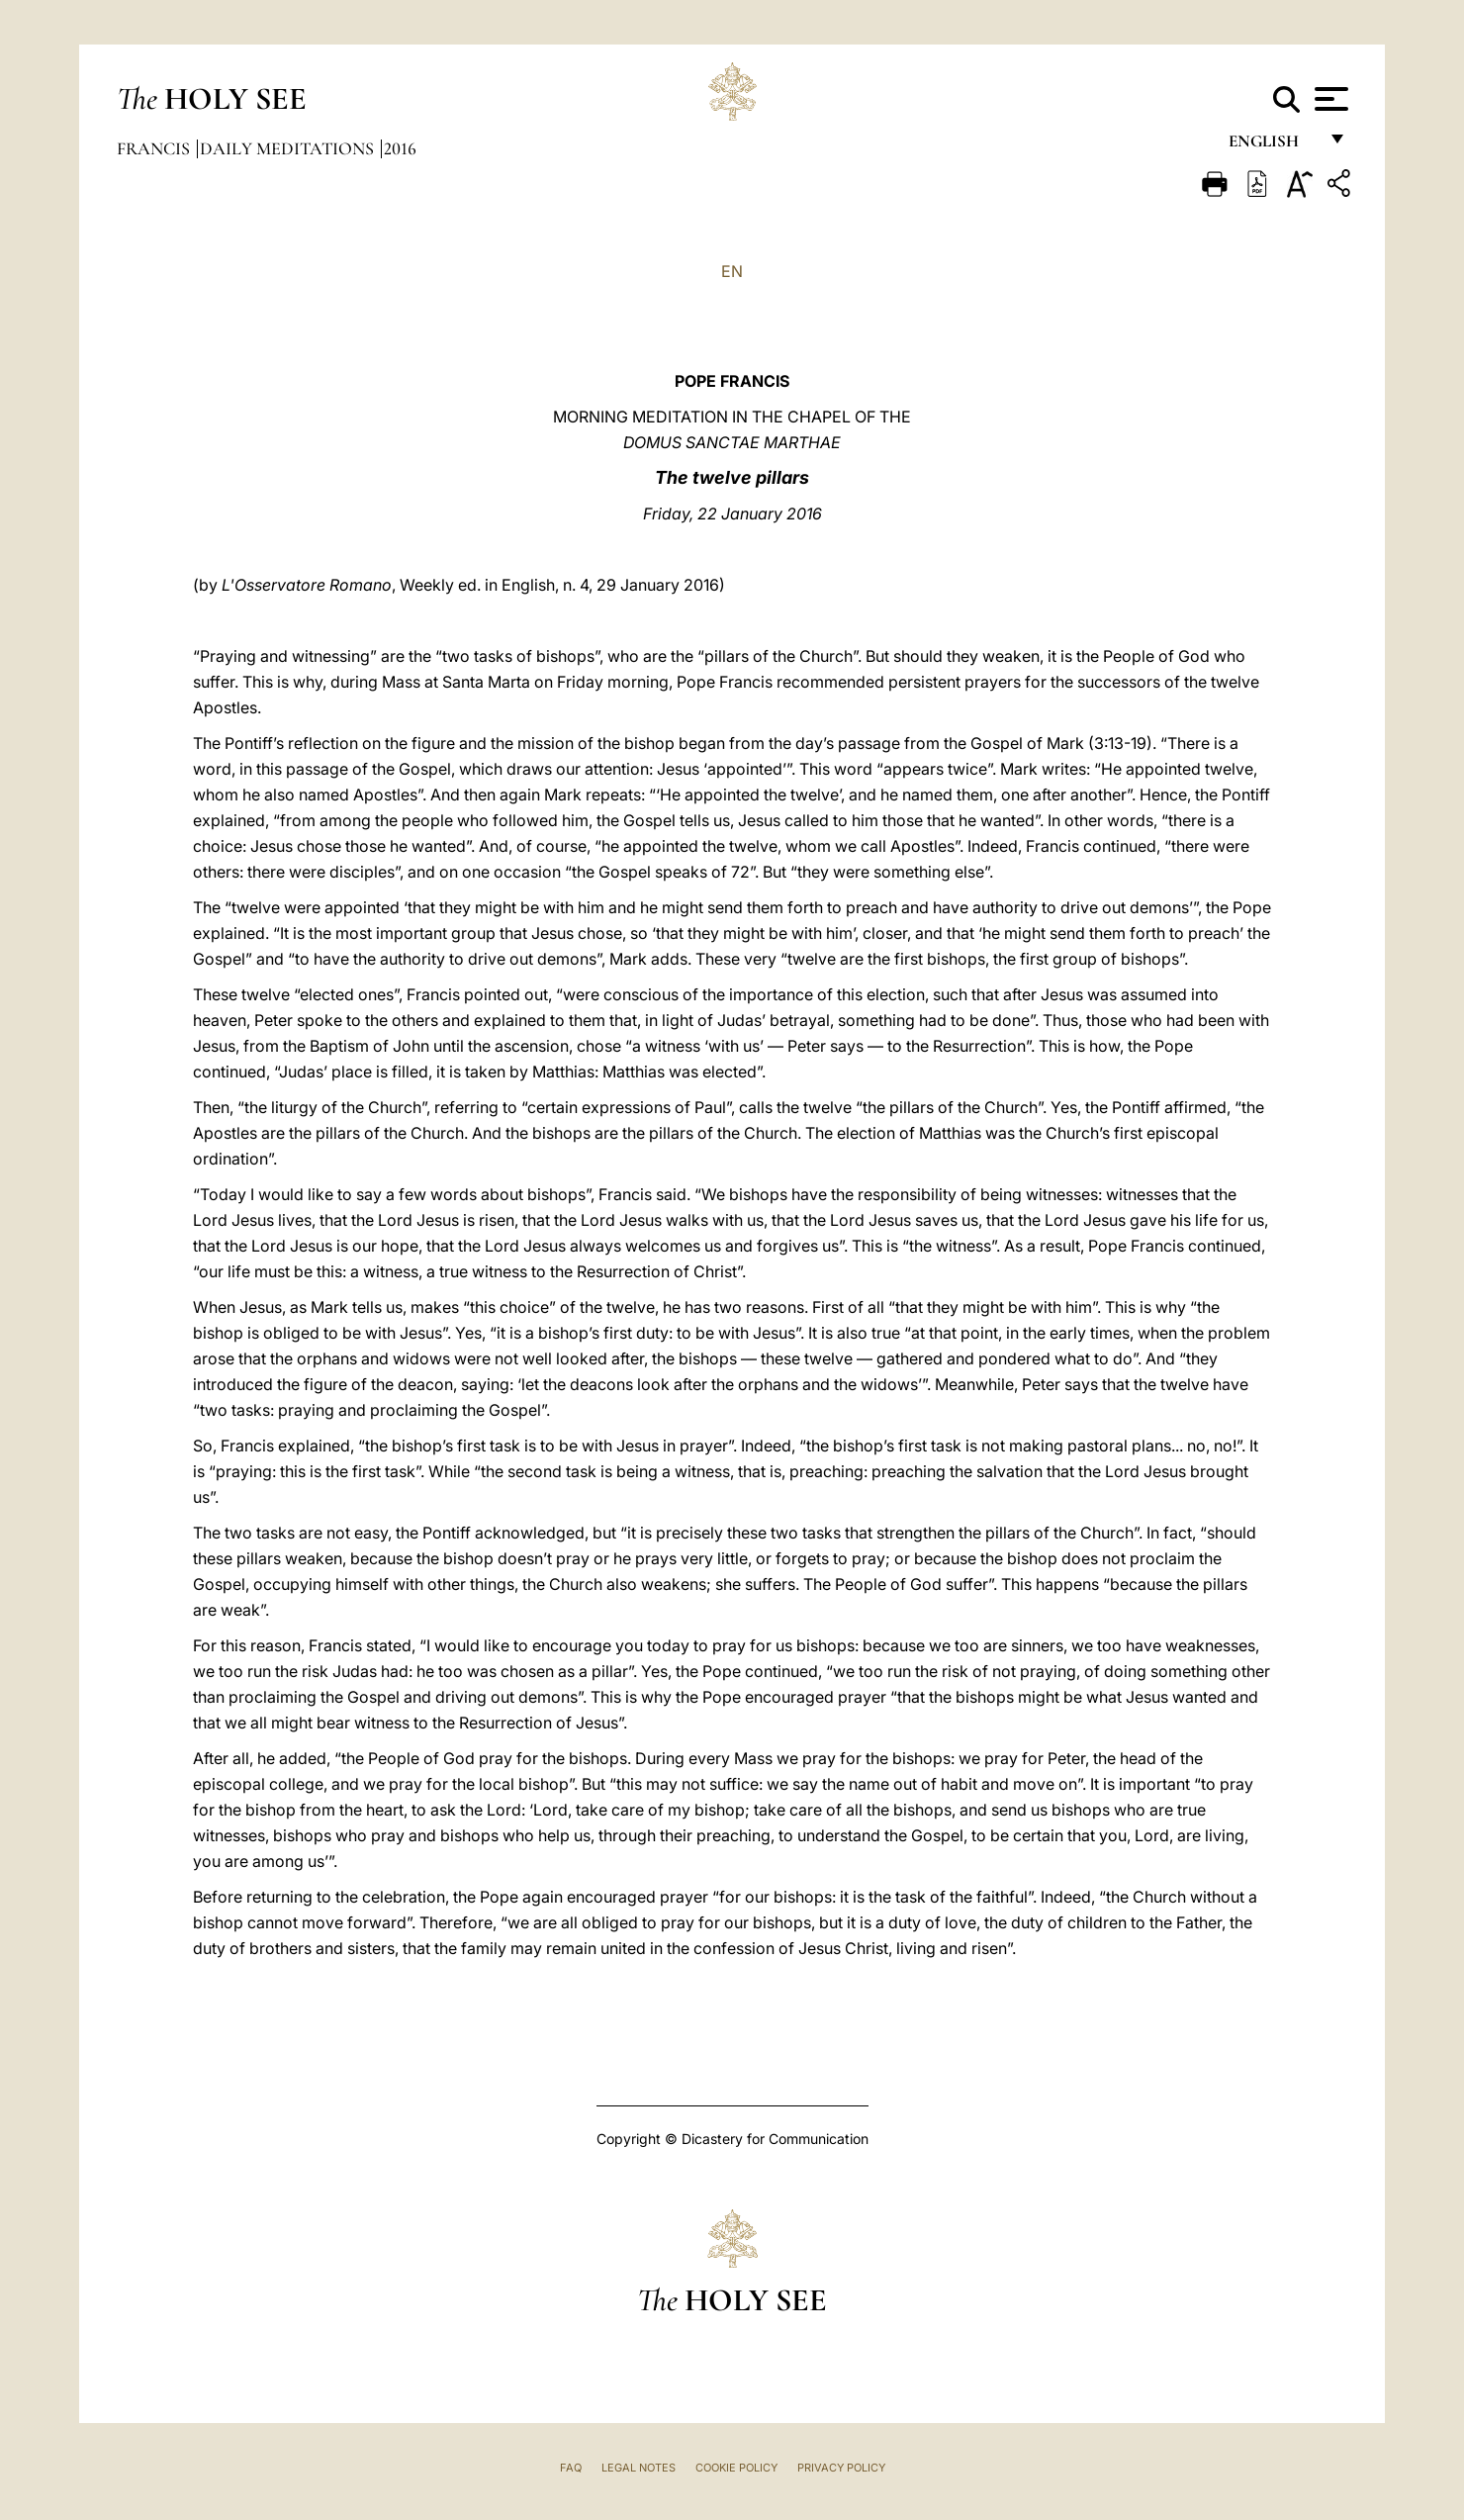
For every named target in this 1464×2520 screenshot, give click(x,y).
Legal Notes (638, 2467)
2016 (400, 148)
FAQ (571, 2467)
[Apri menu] (1329, 99)
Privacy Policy (841, 2467)
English (1273, 146)
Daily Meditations (289, 148)
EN (732, 271)
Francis (155, 148)
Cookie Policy (736, 2467)
